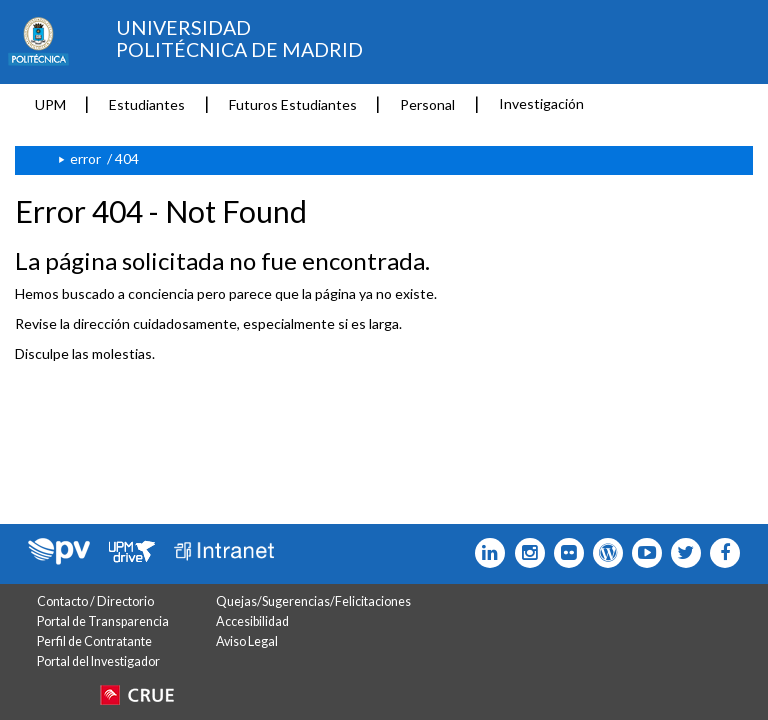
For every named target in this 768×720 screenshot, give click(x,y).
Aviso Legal (247, 641)
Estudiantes (147, 104)
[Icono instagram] (524, 553)
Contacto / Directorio (95, 601)
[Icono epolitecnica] (603, 553)
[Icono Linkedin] (485, 553)
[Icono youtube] (642, 553)
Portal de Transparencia (103, 621)
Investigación (541, 103)
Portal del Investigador (98, 661)
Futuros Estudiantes (293, 104)
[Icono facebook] (720, 553)
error (85, 158)
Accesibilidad (252, 621)
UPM (50, 104)
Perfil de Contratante (94, 641)
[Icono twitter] (564, 553)
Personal (427, 104)
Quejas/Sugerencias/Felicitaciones (313, 601)
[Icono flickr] (681, 553)
